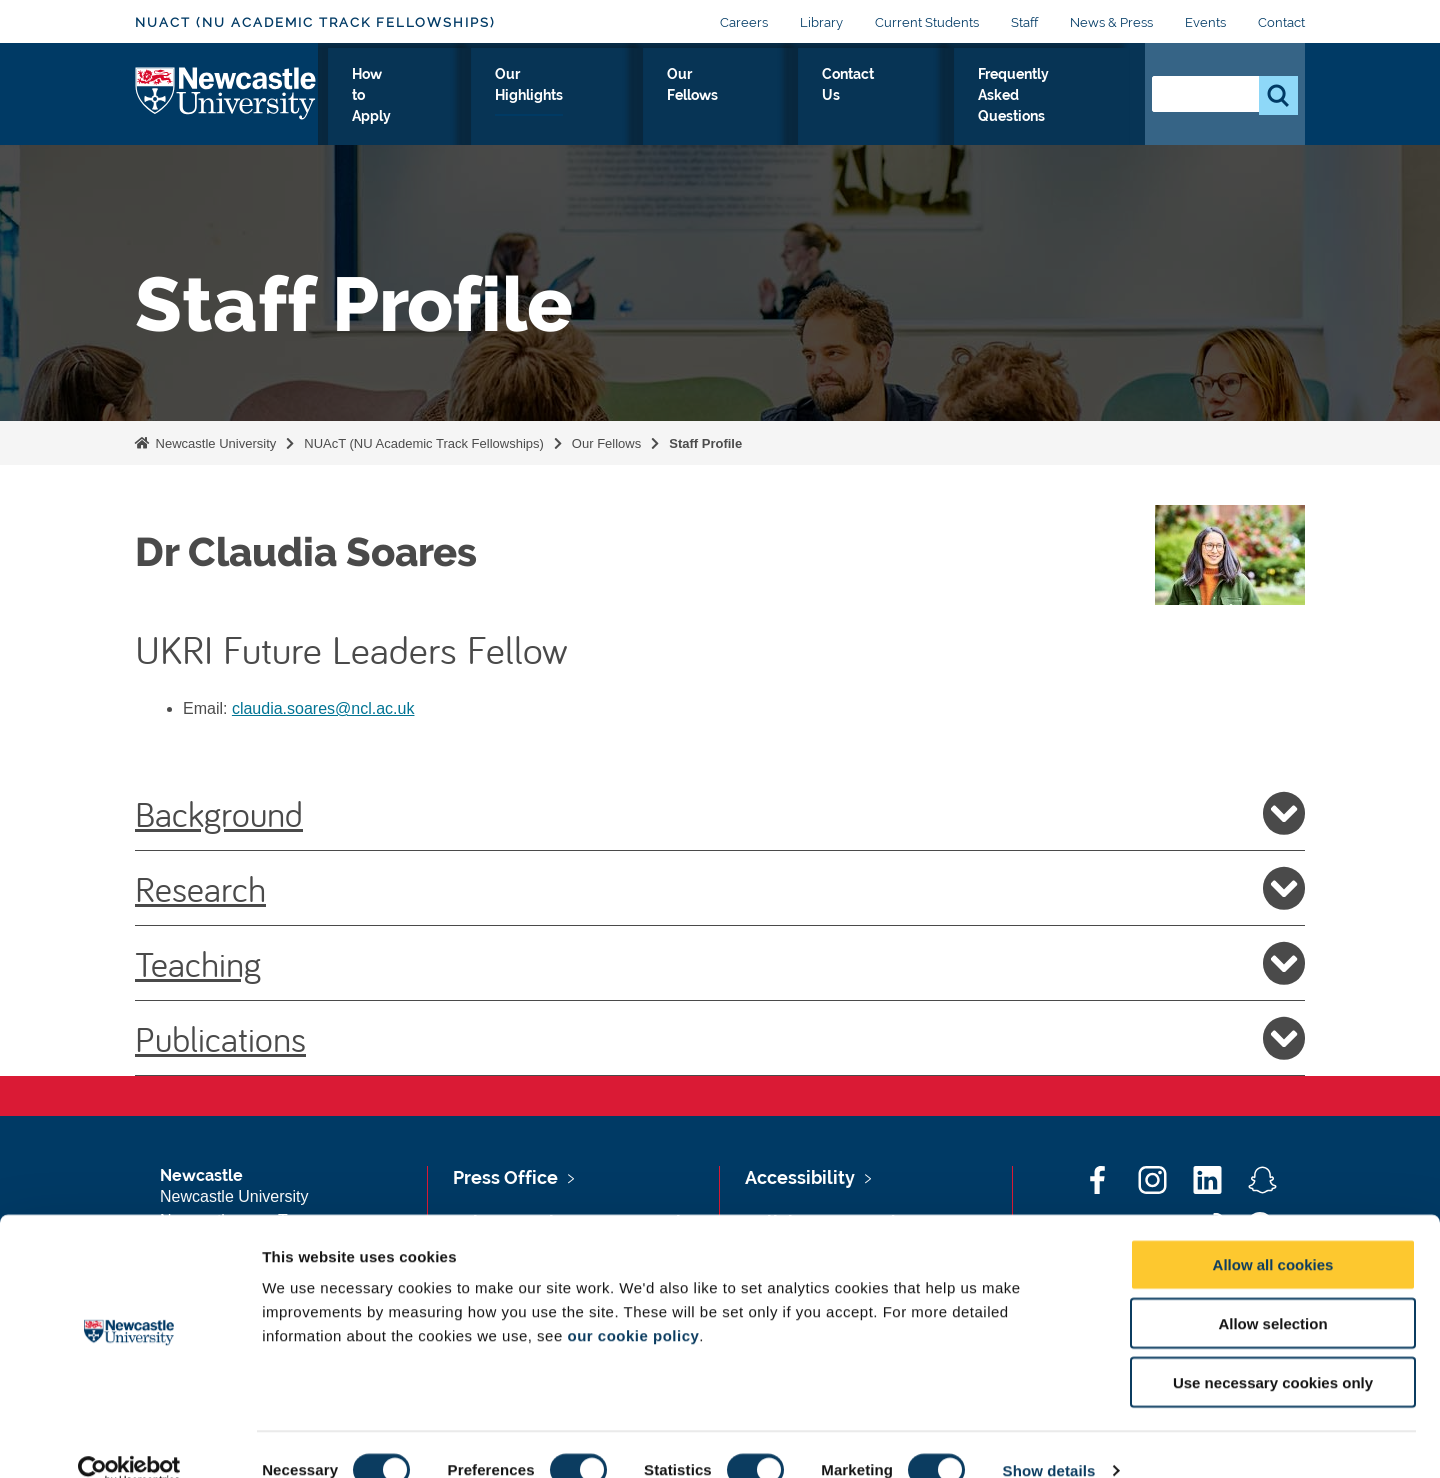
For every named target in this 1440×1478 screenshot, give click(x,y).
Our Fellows (731, 109)
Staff (1024, 22)
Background (720, 813)
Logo (226, 104)
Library (821, 22)
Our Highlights (607, 109)
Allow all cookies (1273, 1232)
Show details (1049, 1438)
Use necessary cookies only (1273, 1350)
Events (1205, 22)
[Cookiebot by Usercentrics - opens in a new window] (129, 1439)
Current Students (927, 22)
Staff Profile (705, 443)
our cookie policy (633, 1303)
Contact (1281, 22)
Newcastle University (214, 443)
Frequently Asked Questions (1013, 109)
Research (720, 888)
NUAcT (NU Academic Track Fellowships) (315, 22)
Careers (744, 22)
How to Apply (477, 109)
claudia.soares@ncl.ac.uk (323, 708)
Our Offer (366, 109)
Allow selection (1272, 1291)
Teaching (720, 963)
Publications (720, 1038)
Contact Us (843, 109)
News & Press (1111, 22)
